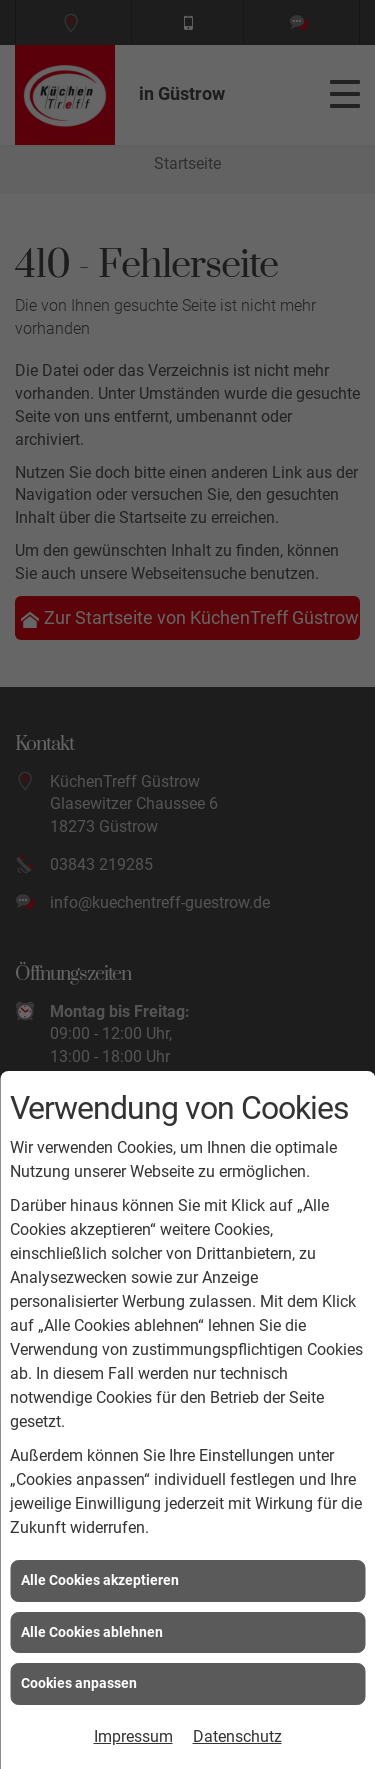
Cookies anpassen (79, 1683)
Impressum (133, 1736)
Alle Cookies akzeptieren (100, 1580)
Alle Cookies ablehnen (92, 1632)
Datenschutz (237, 1736)
